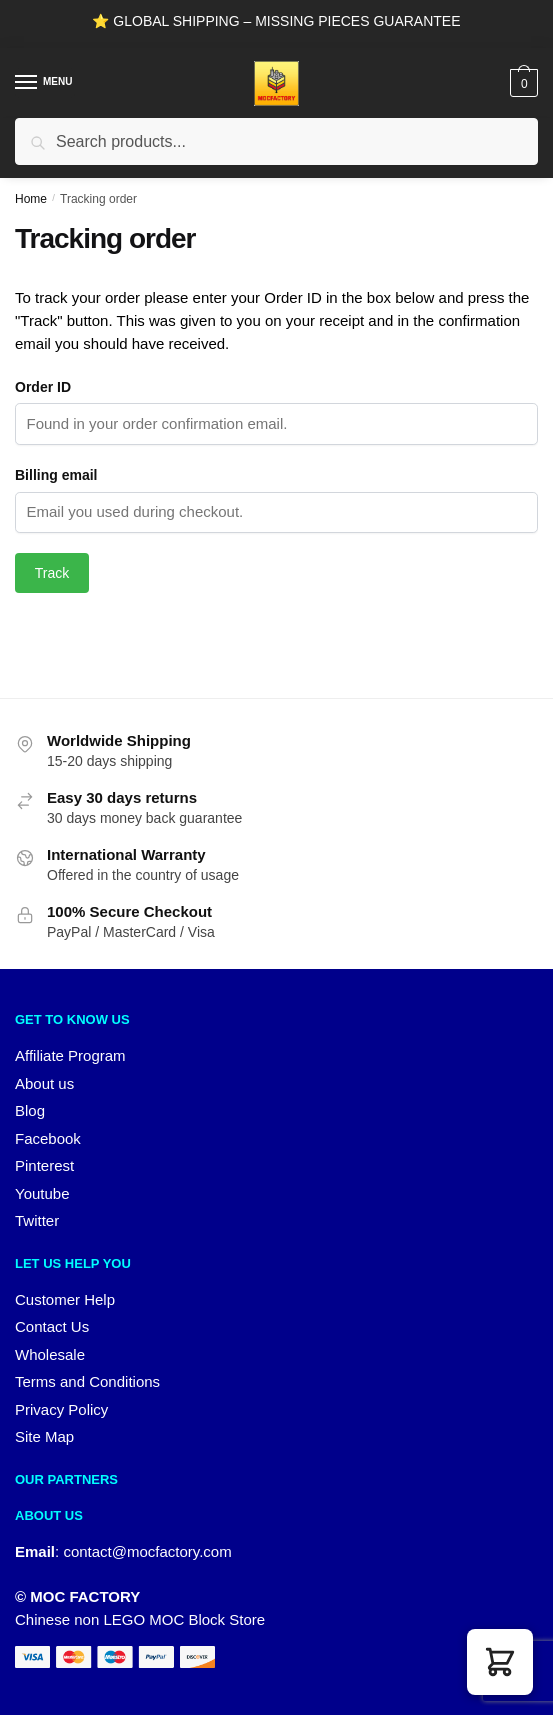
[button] (500, 1662)
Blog (30, 1110)
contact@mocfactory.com (147, 1551)
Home (31, 199)
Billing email (56, 475)
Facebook (48, 1138)
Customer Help (65, 1299)
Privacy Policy (61, 1409)
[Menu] (45, 83)
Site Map (44, 1436)
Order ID (43, 387)
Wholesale (50, 1354)
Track (52, 573)
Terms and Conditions (87, 1381)
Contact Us (52, 1326)
